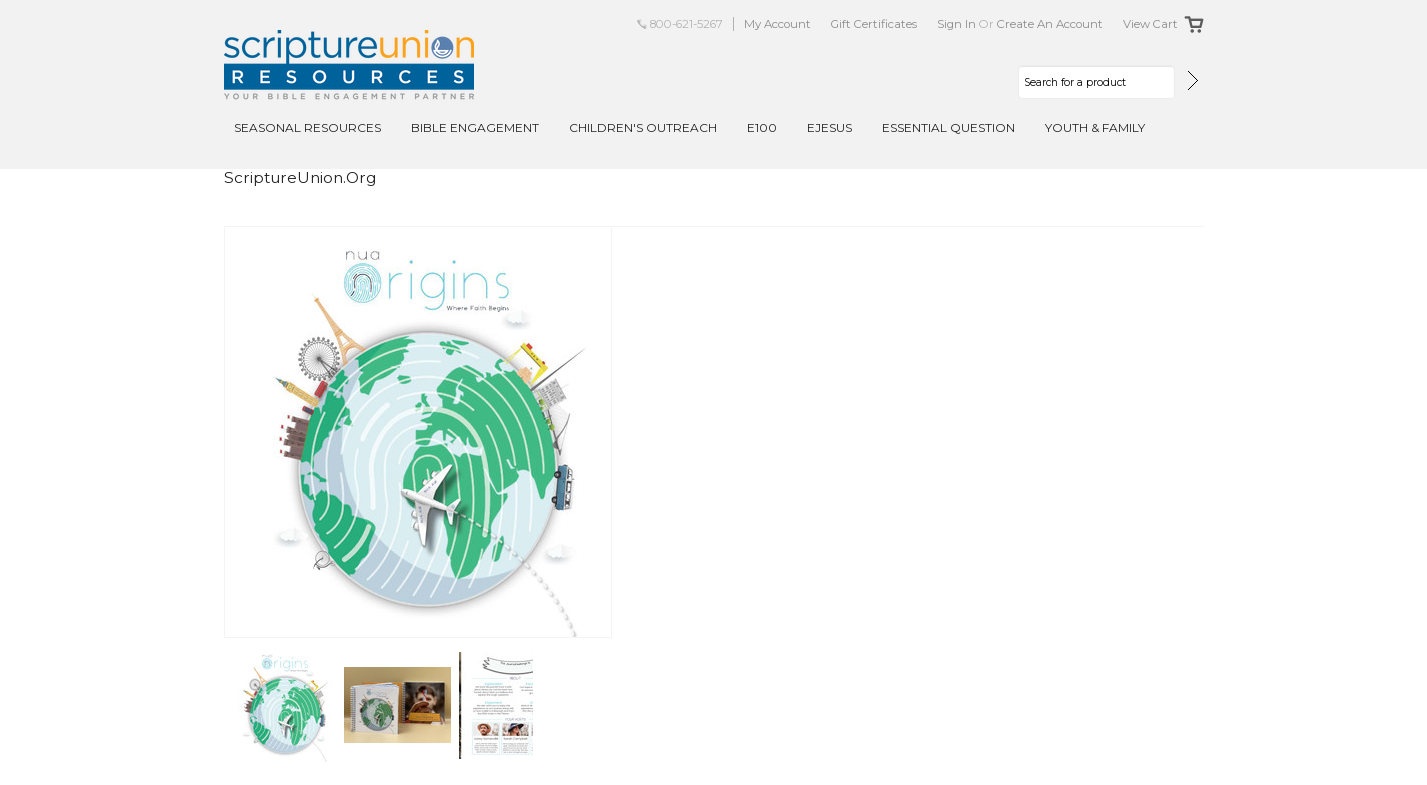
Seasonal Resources (307, 127)
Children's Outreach (643, 127)
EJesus (829, 127)
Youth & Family (1095, 127)
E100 (762, 127)
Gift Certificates (874, 24)
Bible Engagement (475, 127)
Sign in (956, 24)
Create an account (1050, 24)
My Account (777, 24)
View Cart (1150, 24)
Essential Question (948, 127)
